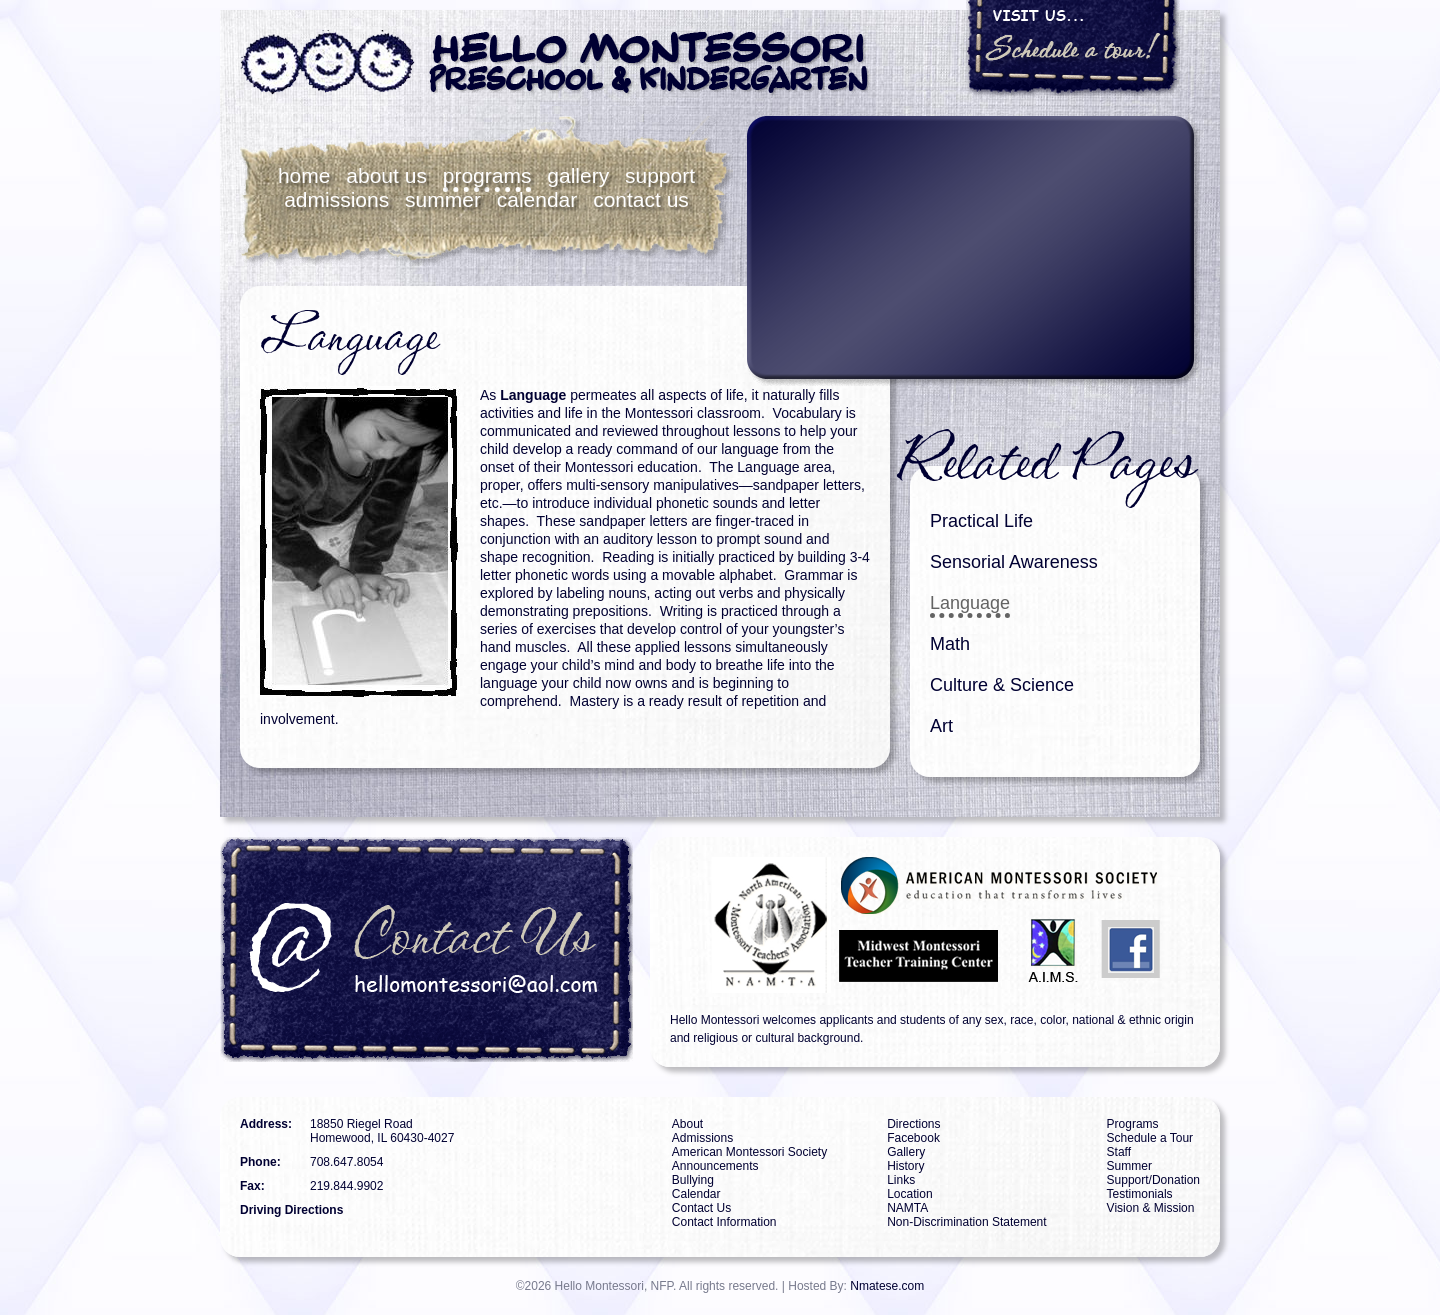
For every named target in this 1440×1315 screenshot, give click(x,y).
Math (950, 644)
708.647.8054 (346, 1162)
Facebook (1132, 953)
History (905, 1166)
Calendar (537, 199)
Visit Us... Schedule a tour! (1073, 48)
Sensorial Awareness (1014, 562)
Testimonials (1140, 1194)
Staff (1119, 1152)
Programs (487, 175)
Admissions (336, 199)
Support (660, 175)
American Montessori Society (749, 1152)
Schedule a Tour (1150, 1138)
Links (901, 1180)
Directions (913, 1124)
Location (909, 1194)
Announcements (715, 1166)
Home (304, 175)
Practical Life (981, 521)
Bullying (693, 1180)
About (687, 1124)
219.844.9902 (346, 1186)
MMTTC (921, 953)
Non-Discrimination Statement (966, 1222)
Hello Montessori (555, 63)
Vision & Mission (1151, 1208)
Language (970, 603)
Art (941, 726)
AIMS (1053, 953)
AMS (1001, 885)
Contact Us (641, 199)
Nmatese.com (887, 1286)
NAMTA (748, 925)
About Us (386, 175)
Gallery (578, 175)
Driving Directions (291, 1210)
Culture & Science (1002, 685)
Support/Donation (1153, 1180)
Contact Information (724, 1222)
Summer (443, 199)
